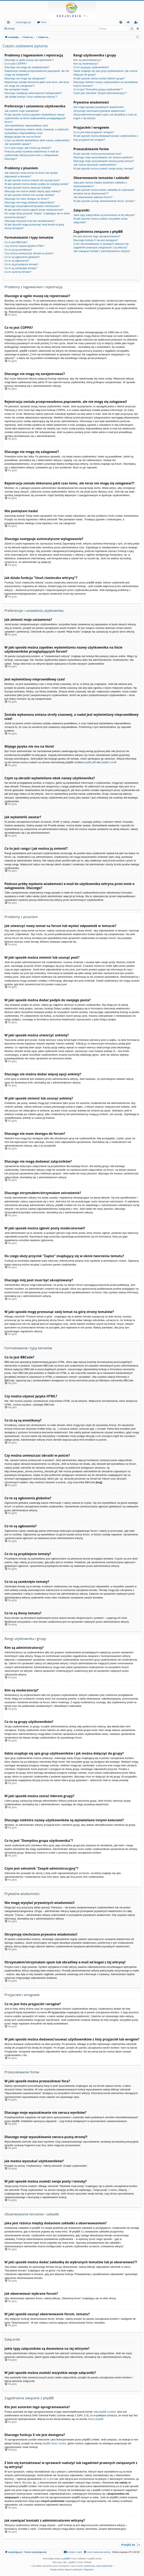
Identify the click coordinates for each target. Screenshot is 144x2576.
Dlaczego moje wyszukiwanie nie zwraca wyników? (103, 157)
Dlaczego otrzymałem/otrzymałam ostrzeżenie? (32, 206)
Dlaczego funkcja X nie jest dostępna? (95, 240)
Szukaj (11, 28)
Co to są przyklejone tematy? (21, 264)
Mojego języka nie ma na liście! (22, 136)
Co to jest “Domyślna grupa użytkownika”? (98, 89)
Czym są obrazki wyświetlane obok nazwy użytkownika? (37, 140)
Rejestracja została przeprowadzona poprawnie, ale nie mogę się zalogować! (36, 72)
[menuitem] (121, 22)
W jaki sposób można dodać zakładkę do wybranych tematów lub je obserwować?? (103, 191)
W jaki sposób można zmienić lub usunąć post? (32, 180)
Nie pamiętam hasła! (16, 89)
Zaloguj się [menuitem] (129, 22)
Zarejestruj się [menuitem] (137, 22)
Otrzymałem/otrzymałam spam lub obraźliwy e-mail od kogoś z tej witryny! (105, 116)
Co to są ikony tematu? (17, 271)
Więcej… (9, 22)
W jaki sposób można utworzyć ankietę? (27, 187)
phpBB (66, 2559)
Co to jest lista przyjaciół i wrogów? (93, 132)
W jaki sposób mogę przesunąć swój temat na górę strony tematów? (34, 226)
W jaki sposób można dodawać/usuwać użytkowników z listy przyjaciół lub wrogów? (105, 137)
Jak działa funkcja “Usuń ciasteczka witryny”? (30, 96)
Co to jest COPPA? (15, 63)
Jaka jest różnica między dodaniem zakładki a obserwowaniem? (100, 184)
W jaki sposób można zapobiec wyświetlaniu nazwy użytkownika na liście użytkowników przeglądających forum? (35, 118)
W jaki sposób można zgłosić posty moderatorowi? (33, 209)
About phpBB (95, 2419)
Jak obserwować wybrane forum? (92, 197)
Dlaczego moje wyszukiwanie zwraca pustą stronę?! (103, 161)
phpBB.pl (88, 762)
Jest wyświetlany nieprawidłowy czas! (26, 125)
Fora (43, 22)
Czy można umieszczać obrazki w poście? (29, 253)
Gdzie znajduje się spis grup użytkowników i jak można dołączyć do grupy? (105, 72)
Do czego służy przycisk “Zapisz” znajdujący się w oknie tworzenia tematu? (37, 215)
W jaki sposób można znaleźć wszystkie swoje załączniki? (100, 220)
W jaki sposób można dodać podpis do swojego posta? (36, 183)
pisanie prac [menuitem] (89, 2566)
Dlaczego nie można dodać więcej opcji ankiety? (32, 191)
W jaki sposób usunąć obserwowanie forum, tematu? (104, 201)
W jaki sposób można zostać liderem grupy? (99, 78)
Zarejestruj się (45, 28)
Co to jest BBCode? (16, 242)
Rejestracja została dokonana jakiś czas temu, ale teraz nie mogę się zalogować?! (36, 84)
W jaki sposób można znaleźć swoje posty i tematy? (103, 168)
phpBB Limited (107, 2411)
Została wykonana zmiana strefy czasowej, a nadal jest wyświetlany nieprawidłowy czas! (36, 131)
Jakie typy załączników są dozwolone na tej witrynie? (104, 215)
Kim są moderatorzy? (85, 63)
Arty (65, 2562)
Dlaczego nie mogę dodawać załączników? (29, 202)
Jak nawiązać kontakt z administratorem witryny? (101, 251)
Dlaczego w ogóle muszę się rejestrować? (28, 59)
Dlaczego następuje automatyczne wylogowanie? (33, 93)
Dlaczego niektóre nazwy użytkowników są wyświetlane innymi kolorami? (105, 84)
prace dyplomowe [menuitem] (104, 2566)
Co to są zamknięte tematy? (20, 268)
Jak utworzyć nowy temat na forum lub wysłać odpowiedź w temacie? (31, 174)
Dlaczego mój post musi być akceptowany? (29, 220)
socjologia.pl (23, 22)
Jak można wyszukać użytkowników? (95, 164)
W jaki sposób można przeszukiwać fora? (97, 153)
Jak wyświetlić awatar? (17, 144)
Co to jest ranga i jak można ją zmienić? (27, 147)
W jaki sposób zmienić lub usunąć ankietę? (29, 194)
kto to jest (48, 2478)
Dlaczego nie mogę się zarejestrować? (27, 67)
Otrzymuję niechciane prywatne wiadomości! (99, 110)
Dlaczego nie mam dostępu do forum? (26, 198)
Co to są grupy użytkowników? (91, 67)
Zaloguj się (26, 28)
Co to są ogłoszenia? (16, 260)
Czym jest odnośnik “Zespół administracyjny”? (100, 93)
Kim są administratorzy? (87, 59)
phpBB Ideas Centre (54, 2443)
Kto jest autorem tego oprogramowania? (96, 236)
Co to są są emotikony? (18, 249)
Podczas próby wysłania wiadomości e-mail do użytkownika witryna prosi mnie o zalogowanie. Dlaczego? (31, 155)
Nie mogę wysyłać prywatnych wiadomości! (98, 107)
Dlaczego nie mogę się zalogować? (25, 78)
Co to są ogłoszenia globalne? (22, 257)
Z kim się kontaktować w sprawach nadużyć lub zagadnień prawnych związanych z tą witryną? (101, 245)
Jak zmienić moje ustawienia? (21, 110)
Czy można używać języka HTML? (24, 245)
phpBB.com (107, 762)
